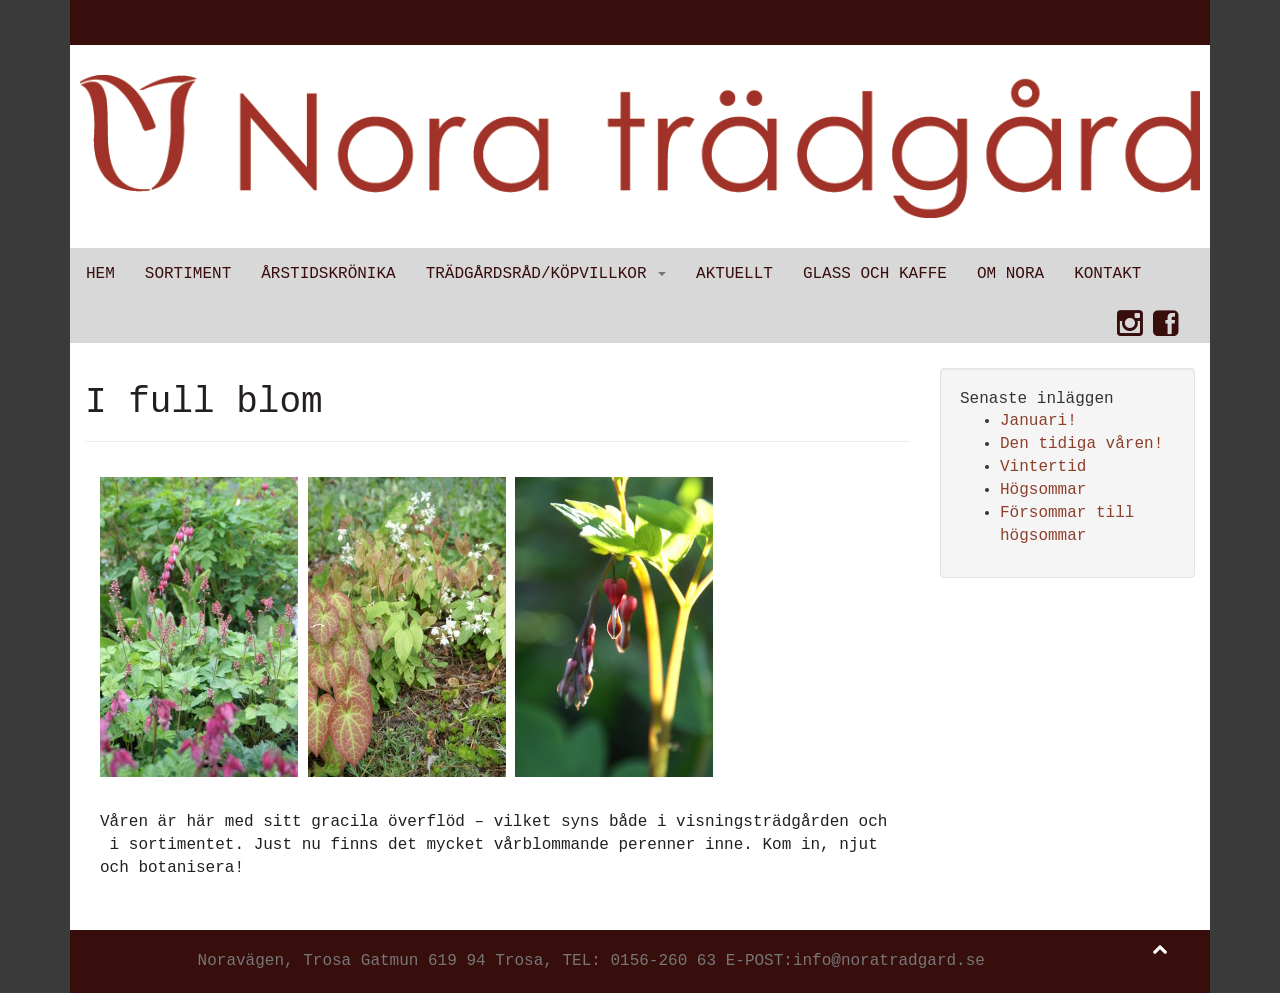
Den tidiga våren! (1081, 444)
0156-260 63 (663, 961)
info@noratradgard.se (889, 961)
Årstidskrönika (328, 274)
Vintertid (1043, 467)
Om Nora (1010, 274)
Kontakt (1107, 274)
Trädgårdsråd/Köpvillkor (546, 274)
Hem (100, 274)
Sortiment (188, 274)
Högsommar (1043, 490)
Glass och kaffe (875, 274)
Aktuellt (734, 274)
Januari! (1038, 421)
